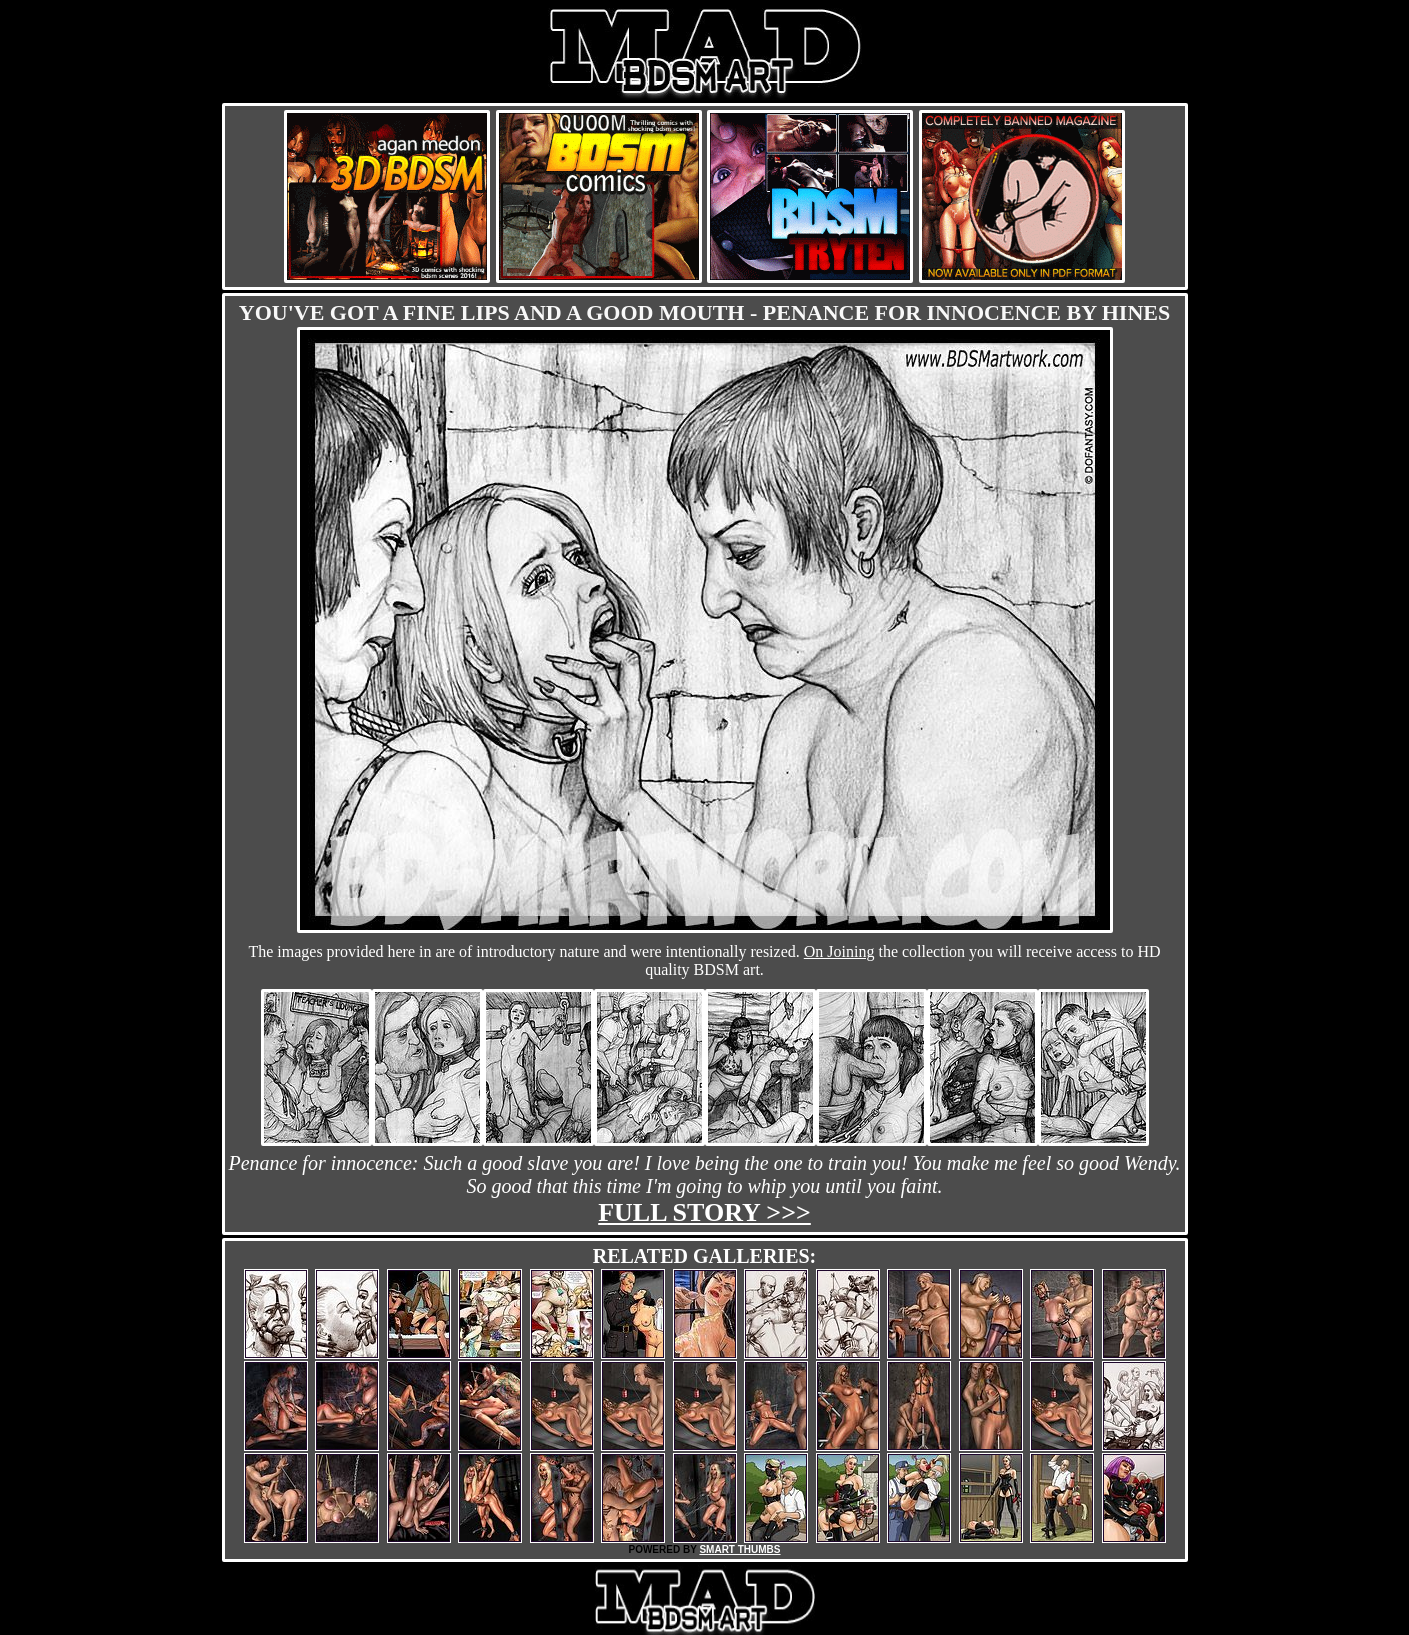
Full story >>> (704, 1212)
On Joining (839, 951)
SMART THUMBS (739, 1549)
